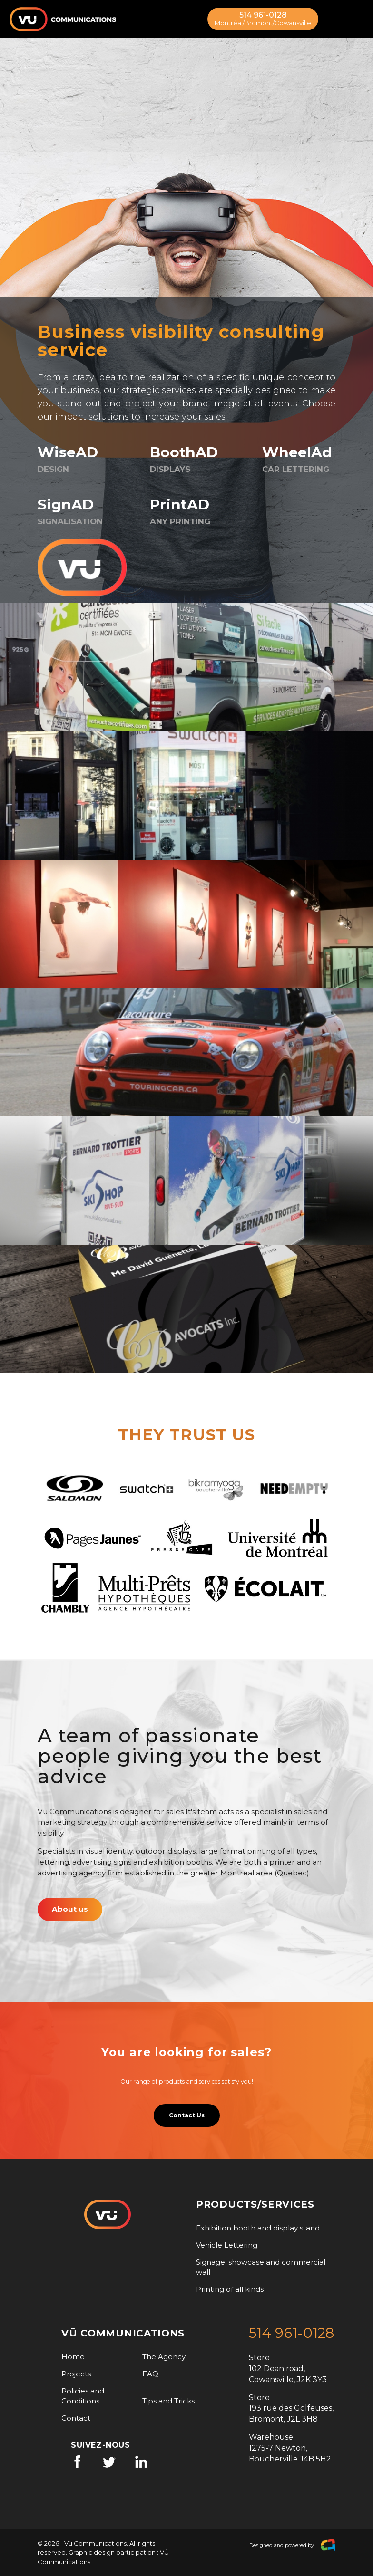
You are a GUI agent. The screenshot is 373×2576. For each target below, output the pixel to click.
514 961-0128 (263, 18)
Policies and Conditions (82, 2395)
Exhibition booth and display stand (258, 2227)
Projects (76, 2373)
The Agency (164, 2356)
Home (73, 2356)
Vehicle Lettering (226, 2244)
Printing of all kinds (230, 2289)
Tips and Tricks (168, 2400)
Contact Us (187, 2115)
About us (70, 1908)
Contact (75, 2417)
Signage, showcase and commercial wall (260, 2267)
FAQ (150, 2373)
